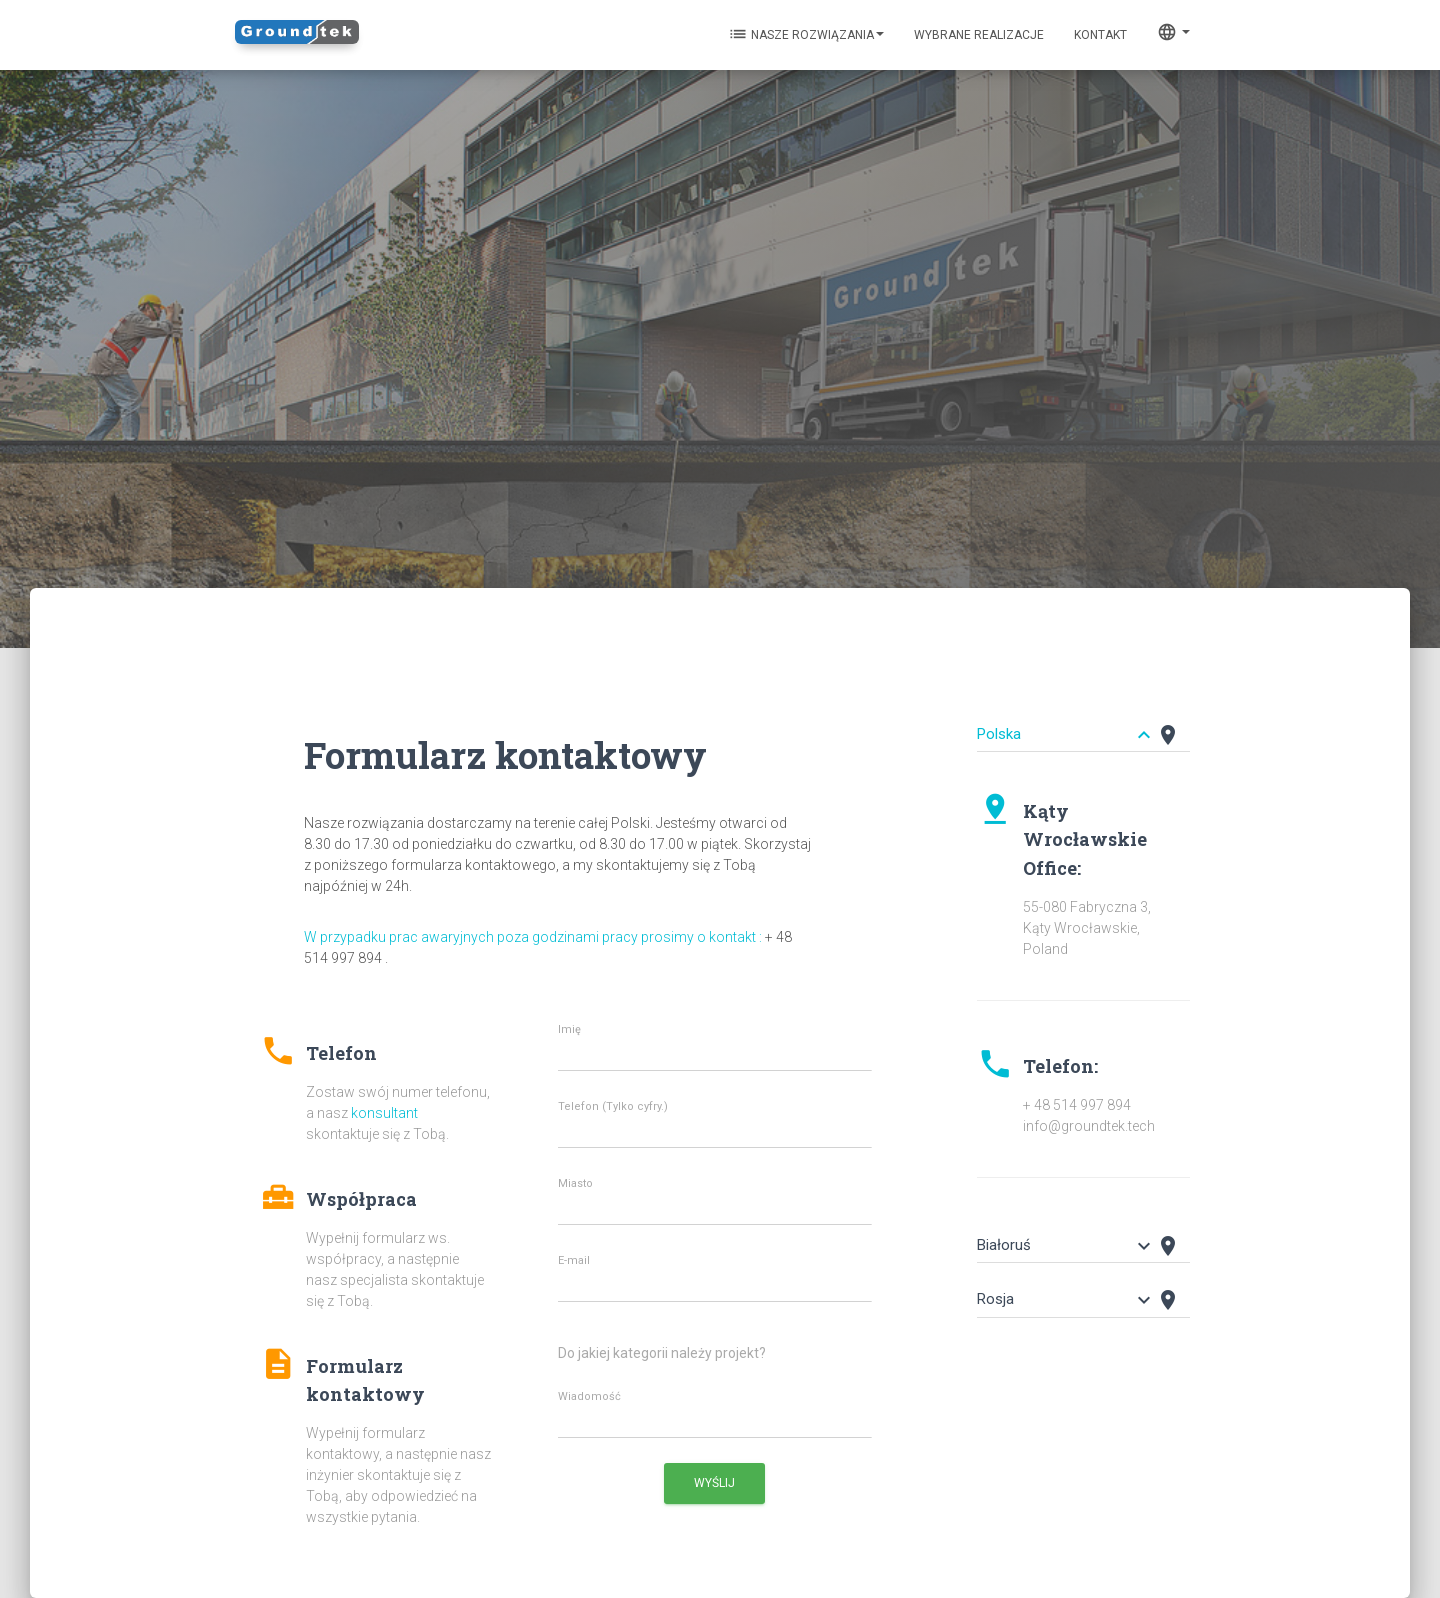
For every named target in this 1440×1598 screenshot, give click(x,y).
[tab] (1083, 725)
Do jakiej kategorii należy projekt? (662, 1353)
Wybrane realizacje (979, 35)
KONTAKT (1100, 35)
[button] (375, 1082)
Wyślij (714, 1483)
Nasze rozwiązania (806, 34)
